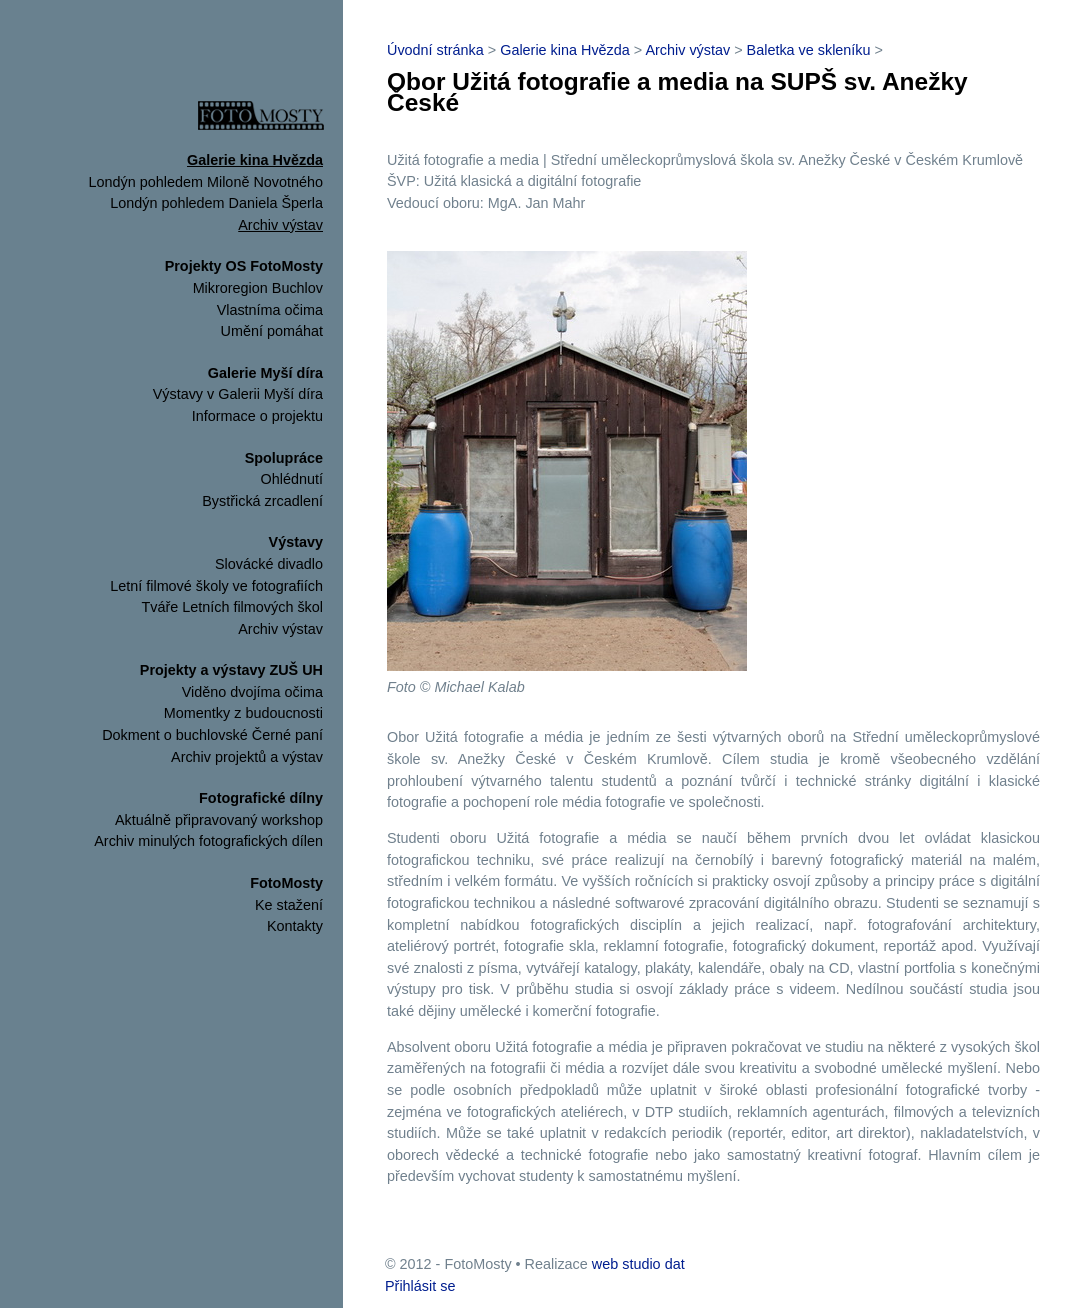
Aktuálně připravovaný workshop (219, 820)
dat (675, 1264)
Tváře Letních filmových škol (232, 607)
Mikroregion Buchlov (258, 288)
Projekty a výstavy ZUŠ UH (231, 670)
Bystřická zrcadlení (262, 501)
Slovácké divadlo (269, 564)
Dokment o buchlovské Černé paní (212, 735)
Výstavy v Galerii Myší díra (238, 394)
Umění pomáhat (272, 331)
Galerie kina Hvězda (255, 160)
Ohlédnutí (292, 479)
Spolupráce (284, 458)
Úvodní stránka (435, 50)
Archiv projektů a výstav (247, 757)
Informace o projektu (257, 416)
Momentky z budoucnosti (243, 713)
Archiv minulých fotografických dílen (208, 841)
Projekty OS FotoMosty (244, 266)
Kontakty (295, 926)
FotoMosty (286, 883)
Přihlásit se (420, 1286)
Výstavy (296, 542)
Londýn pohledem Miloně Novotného (206, 182)
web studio (626, 1264)
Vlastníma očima (270, 310)
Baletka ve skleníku (809, 50)
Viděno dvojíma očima (252, 692)
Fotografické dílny (261, 798)
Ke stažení (289, 905)
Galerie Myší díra (265, 373)
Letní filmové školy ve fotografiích (216, 586)
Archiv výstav (280, 225)
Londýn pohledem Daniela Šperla (216, 203)
